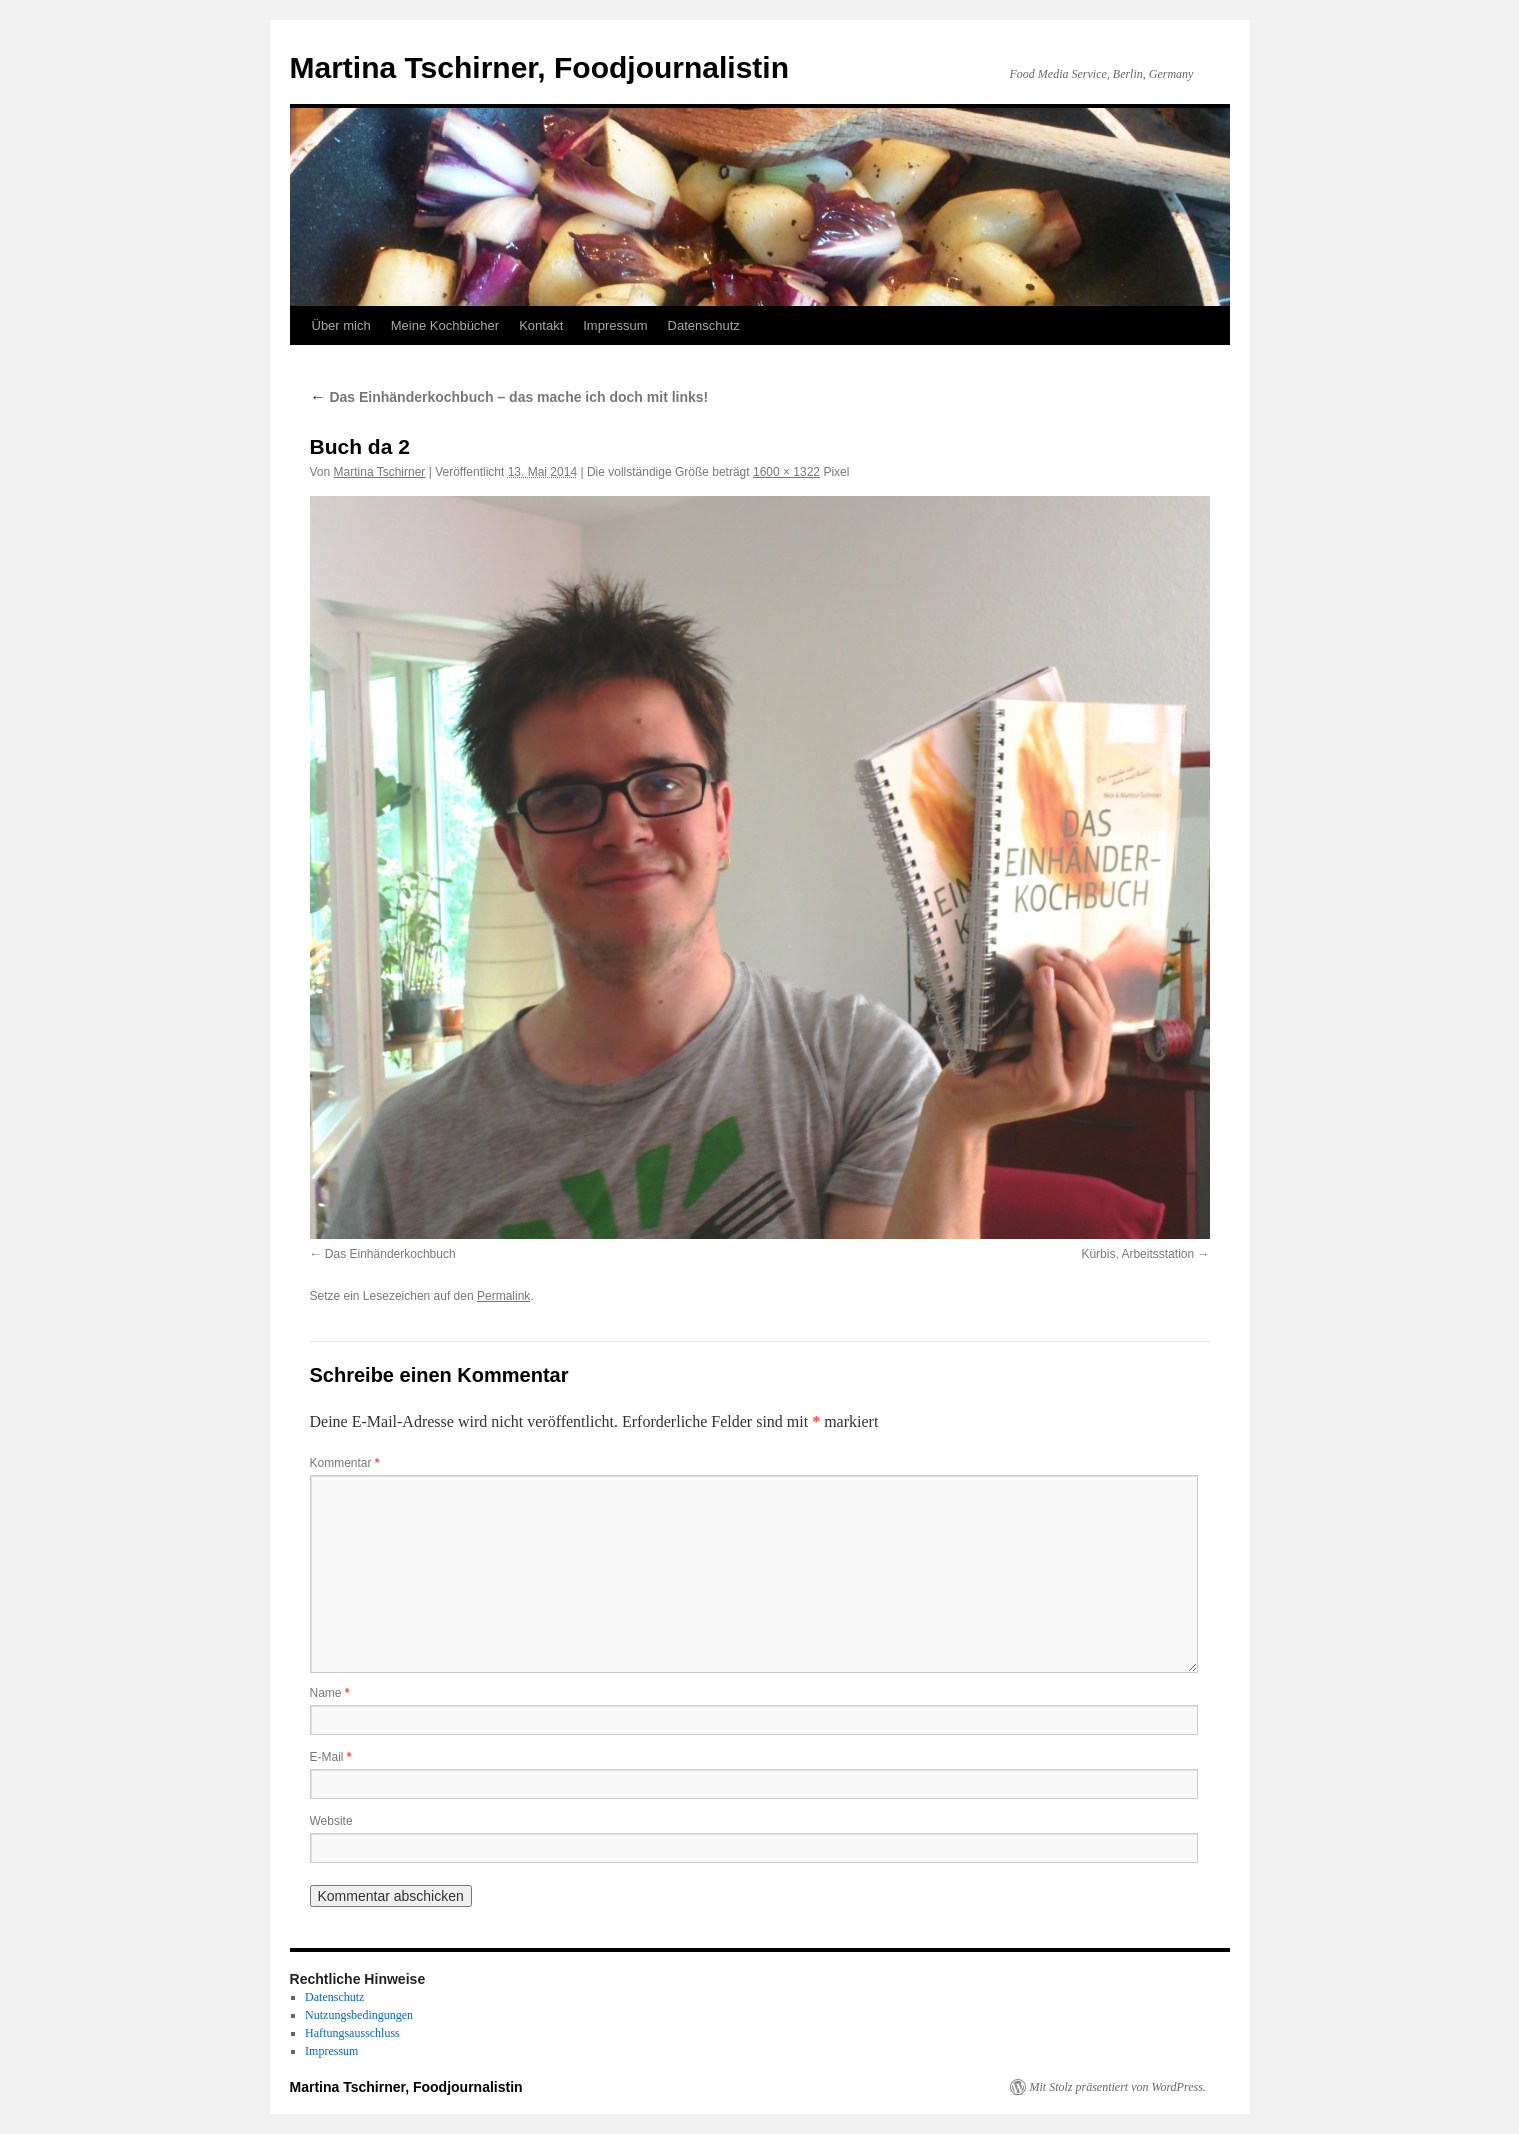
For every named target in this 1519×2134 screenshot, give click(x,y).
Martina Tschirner (380, 472)
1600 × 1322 (786, 472)
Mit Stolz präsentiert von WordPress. (1118, 2087)
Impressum (615, 325)
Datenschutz (704, 325)
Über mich (341, 325)
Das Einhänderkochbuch (390, 1254)
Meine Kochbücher (445, 325)
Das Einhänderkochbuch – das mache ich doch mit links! (509, 397)
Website (331, 1821)
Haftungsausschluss (352, 2033)
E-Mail (331, 1757)
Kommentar (345, 1463)
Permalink (503, 1296)
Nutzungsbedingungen (359, 2015)
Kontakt (541, 325)
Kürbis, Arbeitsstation (1137, 1254)
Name (330, 1693)
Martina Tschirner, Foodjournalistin (540, 67)
